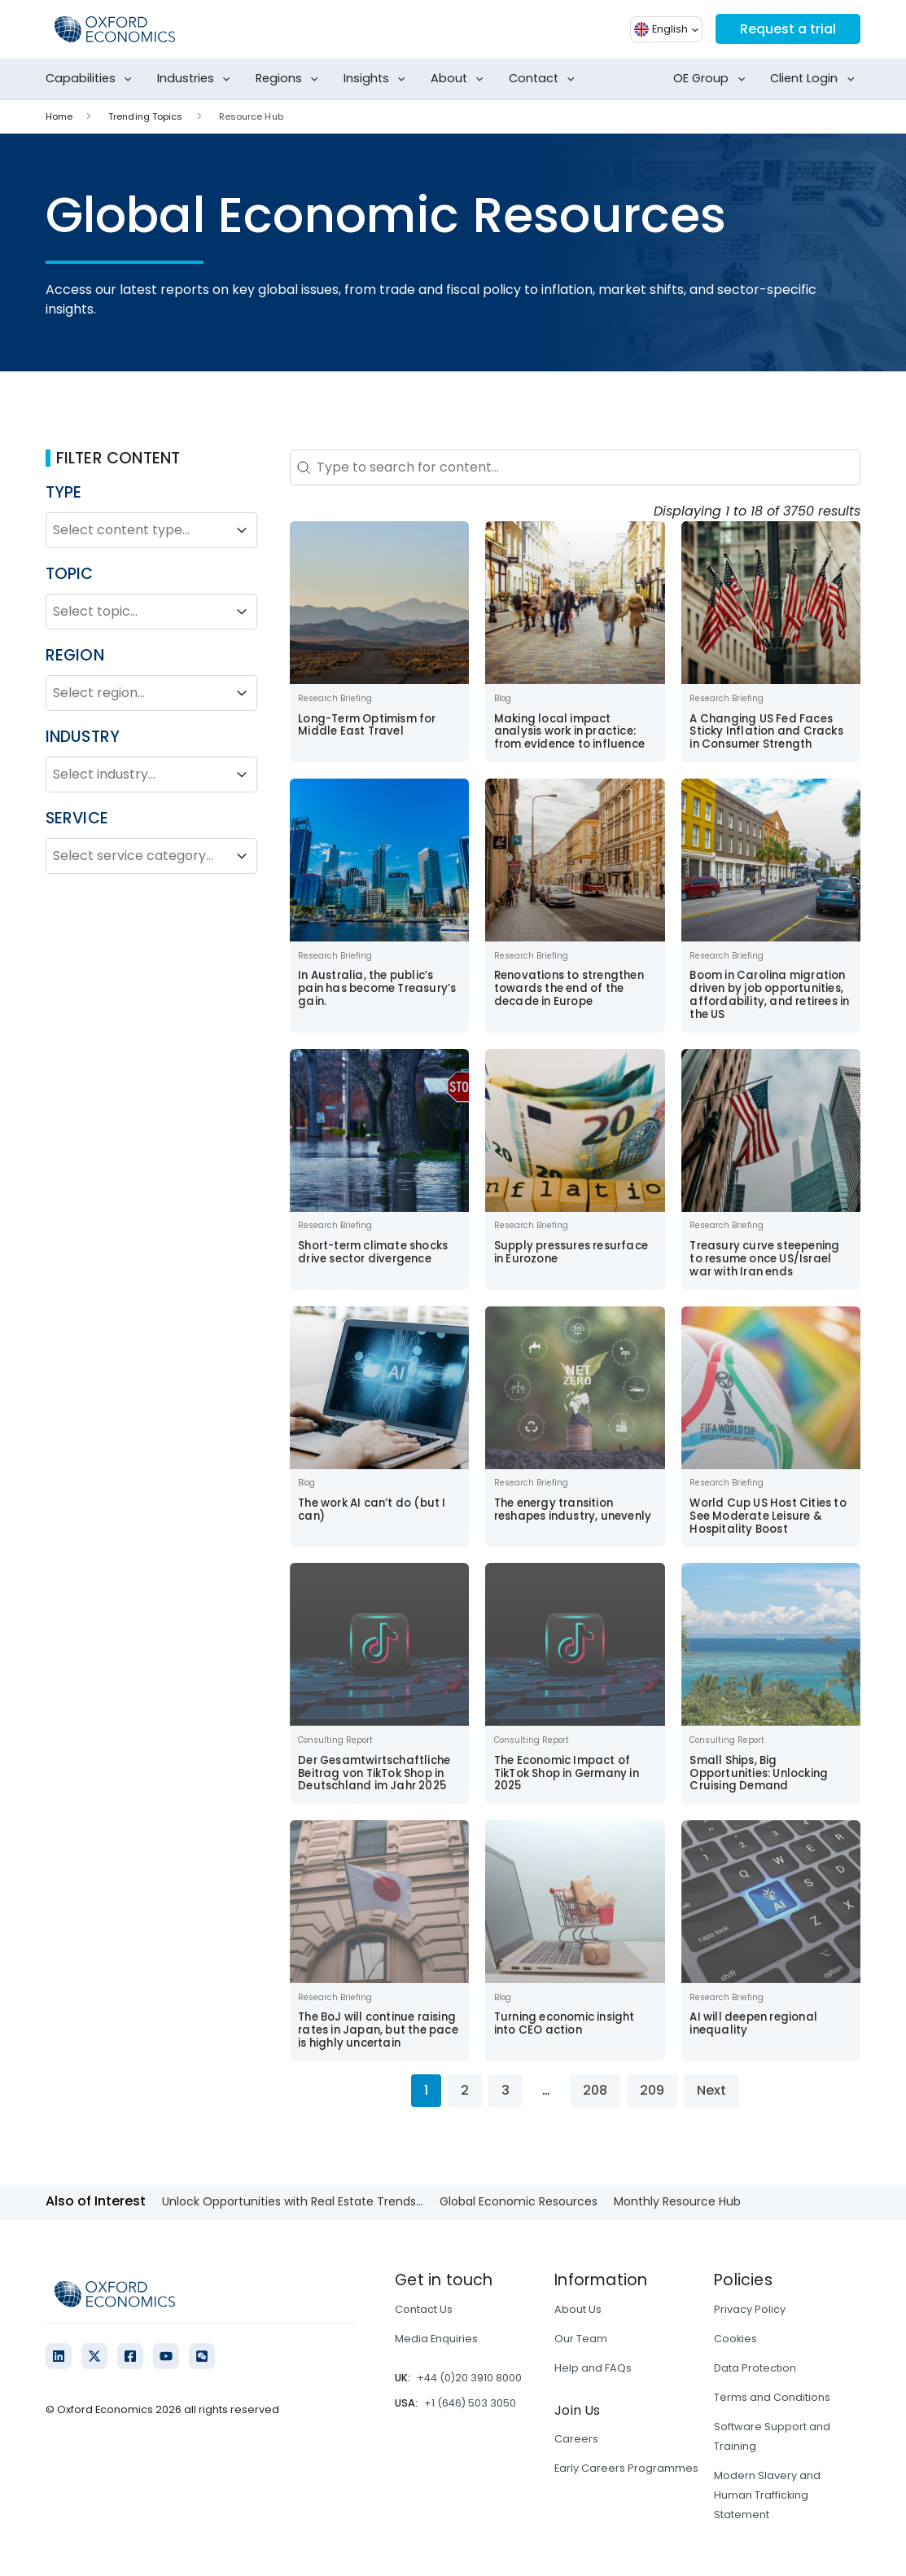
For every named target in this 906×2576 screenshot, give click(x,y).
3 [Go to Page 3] (505, 2090)
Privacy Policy (750, 2309)
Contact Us (424, 2309)
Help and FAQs (593, 2368)
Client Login (815, 79)
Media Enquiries (436, 2339)
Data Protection (755, 2368)
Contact (545, 79)
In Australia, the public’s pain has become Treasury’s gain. (377, 988)
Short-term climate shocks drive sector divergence (373, 1252)
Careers (576, 2439)
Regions (290, 79)
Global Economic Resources (518, 2201)
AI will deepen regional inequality (753, 2023)
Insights (378, 79)
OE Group (712, 79)
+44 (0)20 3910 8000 (469, 2378)
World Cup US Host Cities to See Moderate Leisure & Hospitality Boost (767, 1516)
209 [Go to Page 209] (652, 2090)
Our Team (580, 2339)
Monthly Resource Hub (677, 2201)
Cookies (735, 2339)
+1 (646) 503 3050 (470, 2403)
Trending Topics (145, 116)
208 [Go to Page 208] (595, 2090)
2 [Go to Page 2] (465, 2090)
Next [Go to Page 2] (711, 2090)
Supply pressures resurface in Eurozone (571, 1252)
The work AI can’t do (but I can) (371, 1509)
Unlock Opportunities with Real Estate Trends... (292, 2201)
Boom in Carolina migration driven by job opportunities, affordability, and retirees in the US (769, 995)
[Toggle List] (241, 530)
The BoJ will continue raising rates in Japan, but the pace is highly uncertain (378, 2030)
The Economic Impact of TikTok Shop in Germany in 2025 (566, 1773)
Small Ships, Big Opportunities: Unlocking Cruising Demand (758, 1773)
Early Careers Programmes (626, 2468)
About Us (578, 2309)
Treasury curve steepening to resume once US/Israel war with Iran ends (764, 1258)
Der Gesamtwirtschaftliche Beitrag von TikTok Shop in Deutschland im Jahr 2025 (374, 1773)
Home (59, 116)
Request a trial (788, 29)
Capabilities (92, 79)
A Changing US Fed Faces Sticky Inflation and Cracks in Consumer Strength (766, 732)
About (460, 79)
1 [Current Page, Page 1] (426, 2090)
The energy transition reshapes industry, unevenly (572, 1509)
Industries (197, 79)
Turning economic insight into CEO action (564, 2023)
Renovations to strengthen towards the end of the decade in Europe (569, 988)
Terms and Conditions (772, 2397)
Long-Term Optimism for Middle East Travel (366, 725)
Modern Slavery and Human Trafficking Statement (767, 2494)
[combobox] (136, 530)
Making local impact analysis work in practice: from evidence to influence (569, 732)
